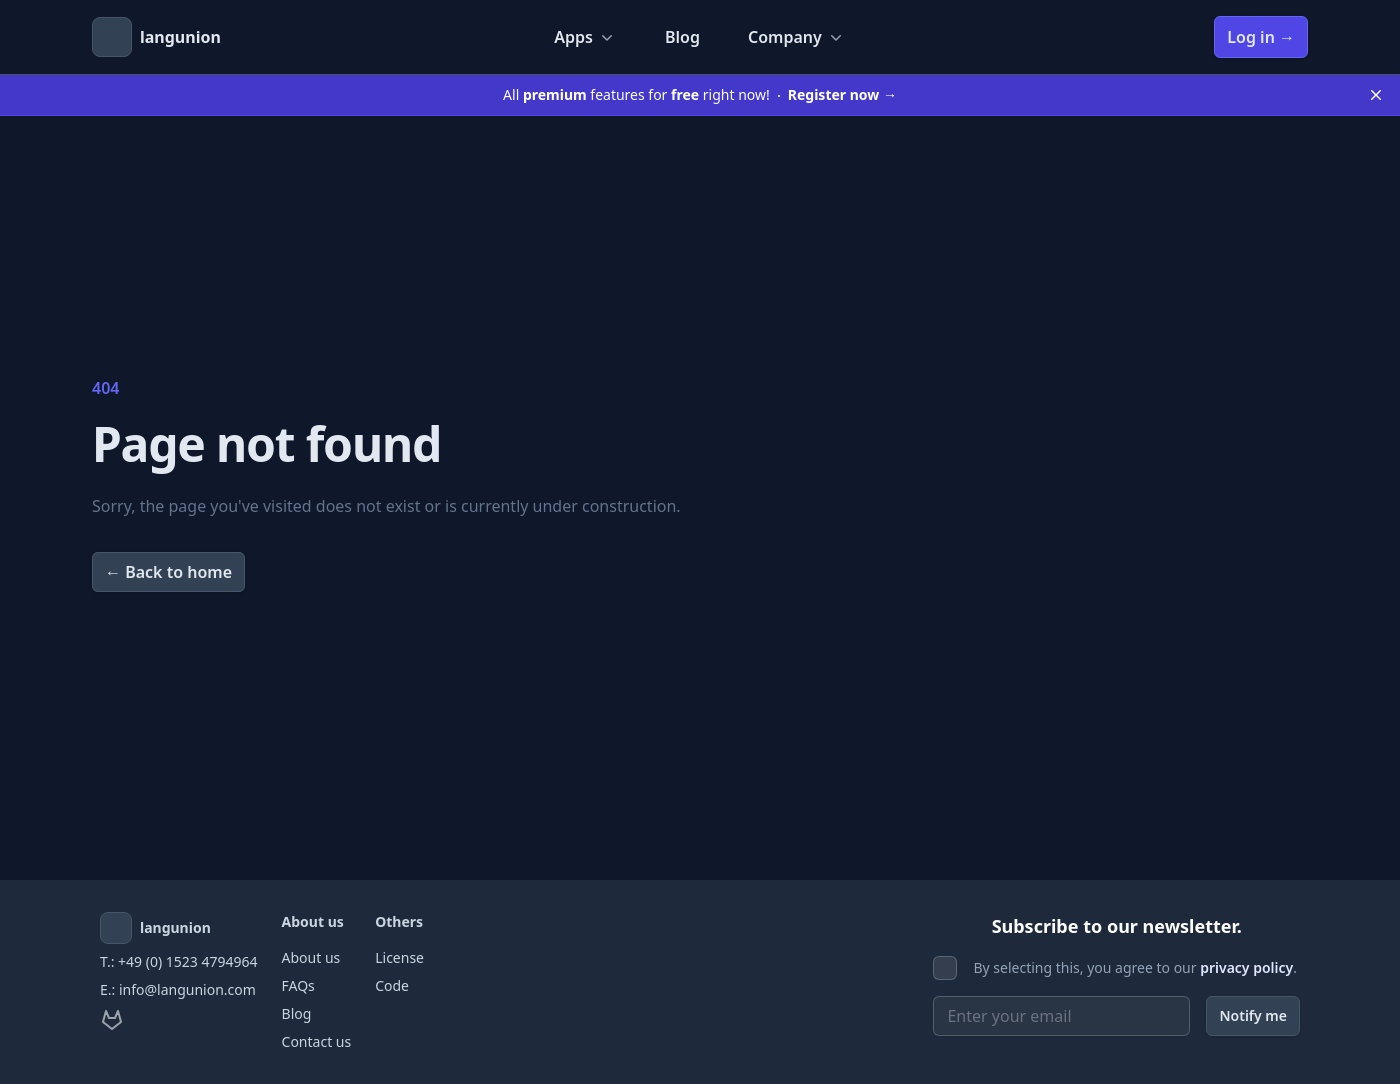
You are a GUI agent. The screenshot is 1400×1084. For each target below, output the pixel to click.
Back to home (168, 572)
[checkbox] (945, 968)
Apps (585, 37)
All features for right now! (700, 94)
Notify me (1253, 1015)
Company (797, 37)
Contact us (317, 1041)
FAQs (298, 985)
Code (392, 985)
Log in (1261, 37)
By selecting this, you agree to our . (1135, 967)
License (399, 957)
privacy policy (1246, 967)
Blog (682, 37)
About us (311, 957)
